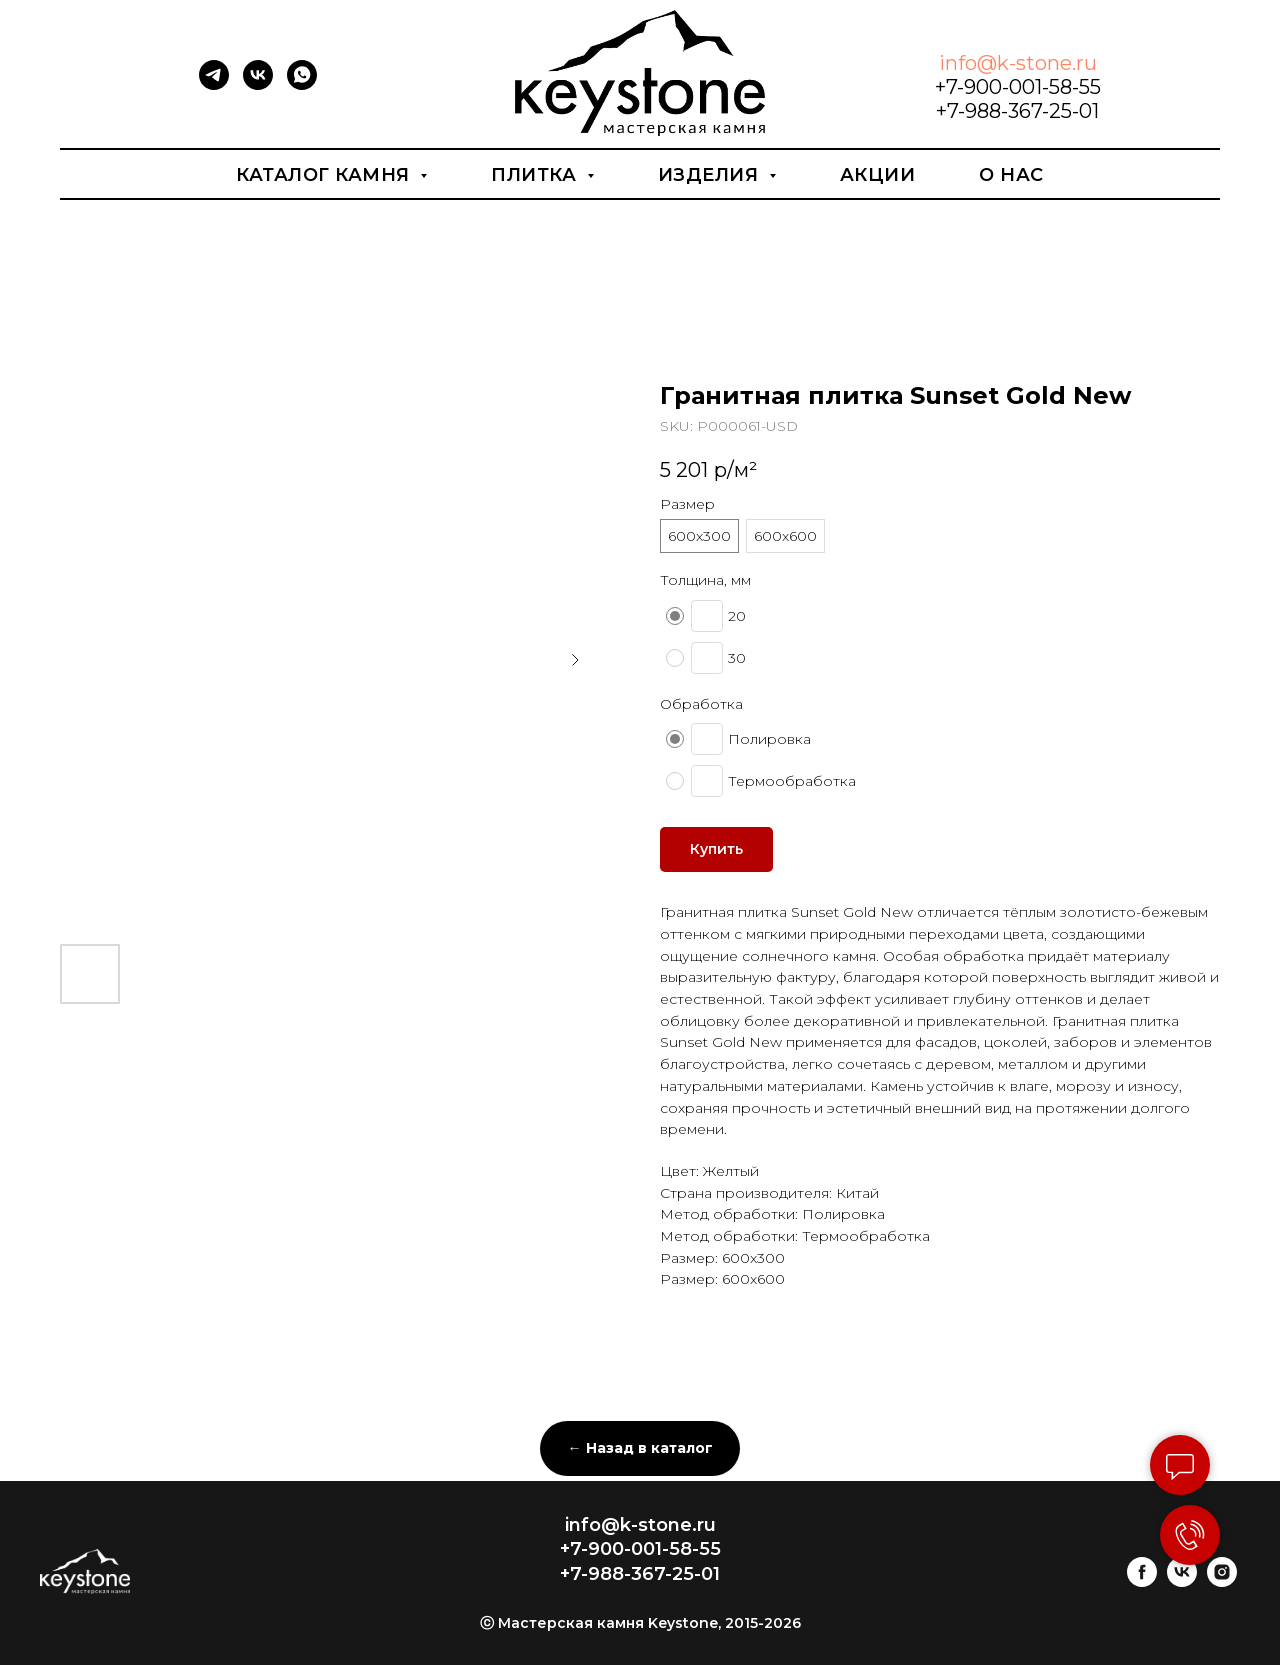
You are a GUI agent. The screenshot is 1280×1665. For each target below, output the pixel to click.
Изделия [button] (711, 175)
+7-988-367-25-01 (1017, 111)
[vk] (258, 84)
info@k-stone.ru (1018, 63)
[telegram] (214, 84)
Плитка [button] (536, 175)
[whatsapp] (302, 84)
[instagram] (1222, 1581)
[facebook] (1142, 1581)
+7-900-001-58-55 (1018, 87)
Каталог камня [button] (325, 175)
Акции (878, 175)
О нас (1011, 175)
